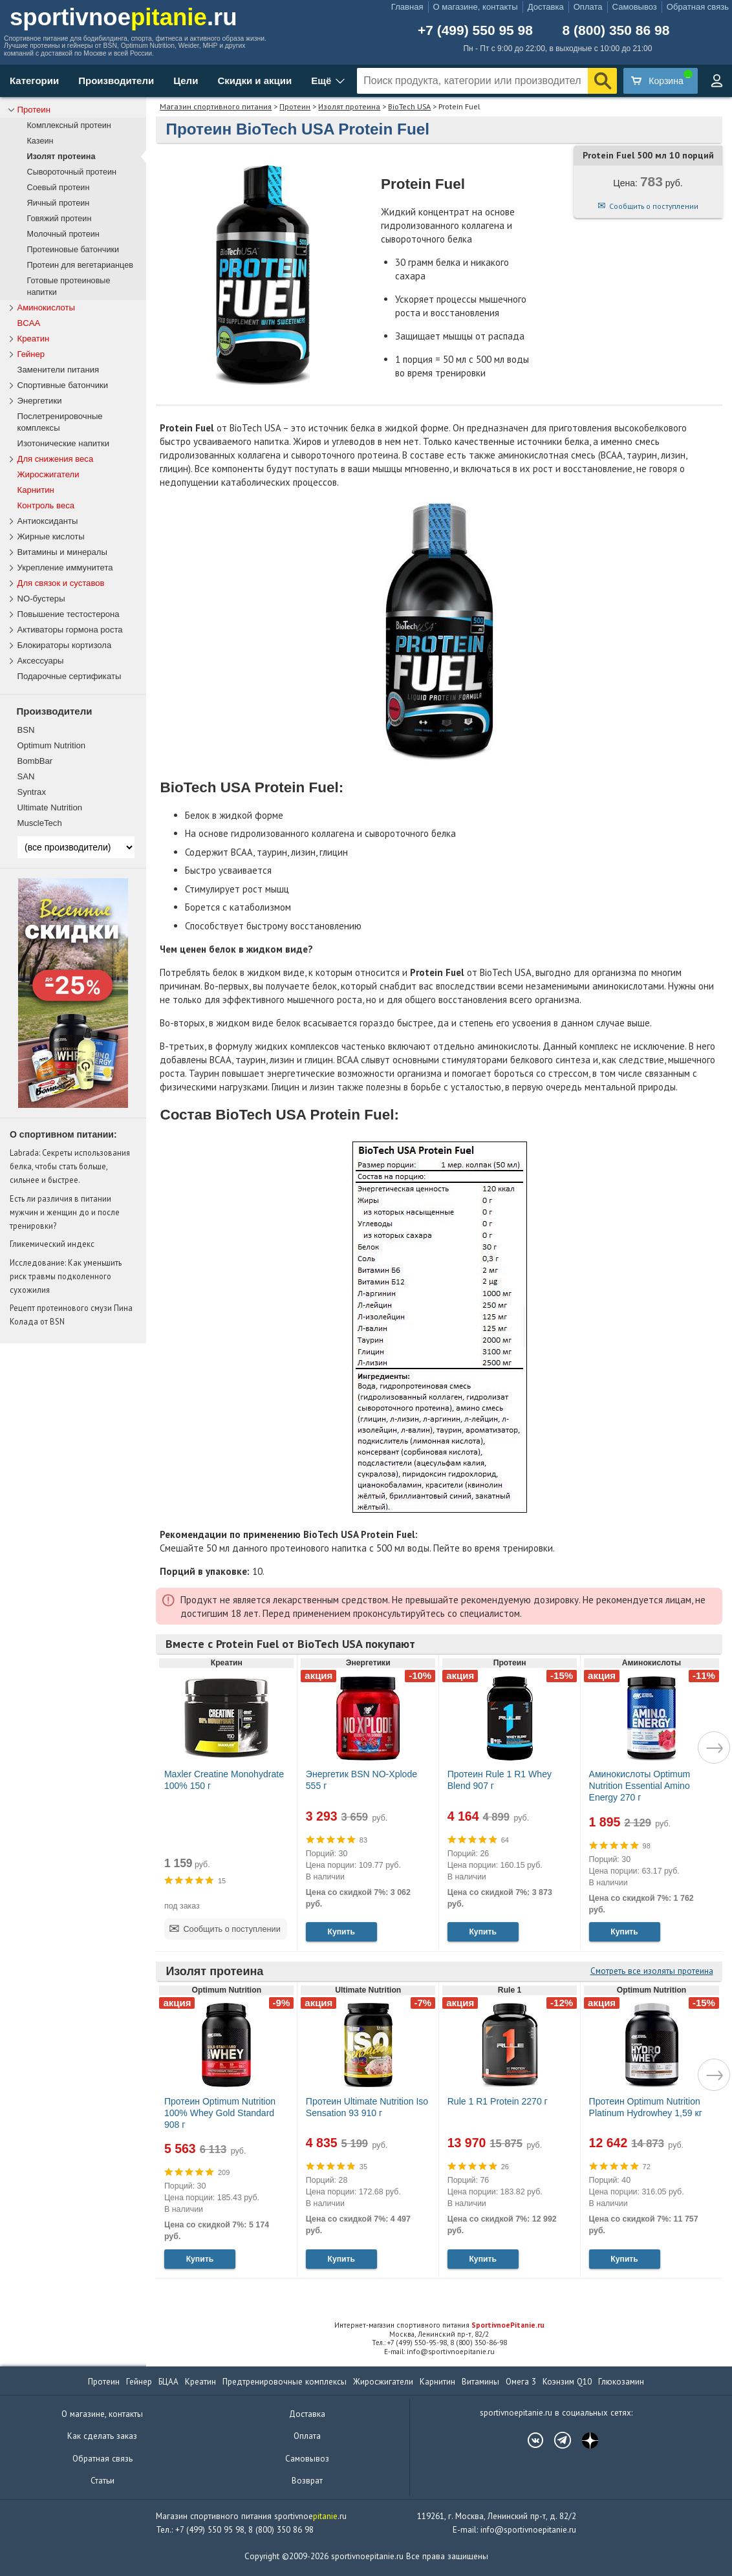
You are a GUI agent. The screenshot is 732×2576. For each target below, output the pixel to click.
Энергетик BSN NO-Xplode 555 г (361, 1780)
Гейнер (31, 354)
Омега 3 (521, 2381)
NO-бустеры (41, 598)
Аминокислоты (46, 307)
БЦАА (168, 2381)
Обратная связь (698, 7)
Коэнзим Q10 (567, 2381)
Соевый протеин (58, 187)
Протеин (294, 106)
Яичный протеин (58, 203)
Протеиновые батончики (73, 249)
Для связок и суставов (61, 583)
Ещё (321, 80)
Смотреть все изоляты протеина (651, 1970)
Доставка (546, 7)
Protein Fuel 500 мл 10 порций (648, 155)
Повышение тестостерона (68, 614)
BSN (26, 730)
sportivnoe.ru (123, 17)
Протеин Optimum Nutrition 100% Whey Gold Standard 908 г (219, 2113)
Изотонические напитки (63, 443)
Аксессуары (40, 661)
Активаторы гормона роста (70, 629)
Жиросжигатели (48, 474)
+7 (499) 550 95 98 (475, 30)
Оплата (588, 7)
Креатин (33, 338)
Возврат (307, 2480)
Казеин (40, 141)
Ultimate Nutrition (50, 807)
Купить (341, 1931)
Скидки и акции (254, 80)
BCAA (29, 323)
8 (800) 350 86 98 (616, 30)
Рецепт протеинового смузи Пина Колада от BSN (71, 1314)
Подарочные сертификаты (69, 676)
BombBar (35, 761)
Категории (34, 80)
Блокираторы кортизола (64, 645)
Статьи (102, 2480)
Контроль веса (46, 505)
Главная (407, 7)
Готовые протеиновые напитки (69, 286)
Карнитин (35, 490)
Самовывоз (634, 7)
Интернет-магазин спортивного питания (439, 2325)
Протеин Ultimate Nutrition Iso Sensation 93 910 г (367, 2107)
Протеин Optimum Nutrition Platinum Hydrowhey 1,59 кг (645, 2107)
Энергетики (39, 401)
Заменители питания (58, 369)
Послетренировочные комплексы (60, 422)
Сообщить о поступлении (653, 206)
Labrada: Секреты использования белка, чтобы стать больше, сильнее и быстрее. (70, 1166)
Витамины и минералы (62, 552)
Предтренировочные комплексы (284, 2381)
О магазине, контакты (475, 7)
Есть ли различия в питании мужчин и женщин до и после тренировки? (65, 1212)
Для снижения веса (55, 459)
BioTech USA (409, 106)
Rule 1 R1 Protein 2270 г (497, 2101)
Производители (116, 80)
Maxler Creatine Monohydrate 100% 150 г (224, 1780)
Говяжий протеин (59, 218)
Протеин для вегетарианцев (80, 265)
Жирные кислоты (51, 536)
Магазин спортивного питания (216, 106)
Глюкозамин (621, 2381)
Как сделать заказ (102, 2435)
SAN (26, 776)
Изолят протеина (349, 106)
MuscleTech (39, 823)
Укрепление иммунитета (65, 567)
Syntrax (31, 792)
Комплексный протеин (69, 125)
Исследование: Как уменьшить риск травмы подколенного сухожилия (66, 1276)
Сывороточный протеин (72, 172)
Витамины (480, 2381)
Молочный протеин (63, 234)
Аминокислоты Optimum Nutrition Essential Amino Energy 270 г (640, 1785)
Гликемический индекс (52, 1244)
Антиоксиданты (47, 521)
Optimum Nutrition (51, 745)
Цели (185, 80)
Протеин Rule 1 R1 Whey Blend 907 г (499, 1780)
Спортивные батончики (63, 385)
